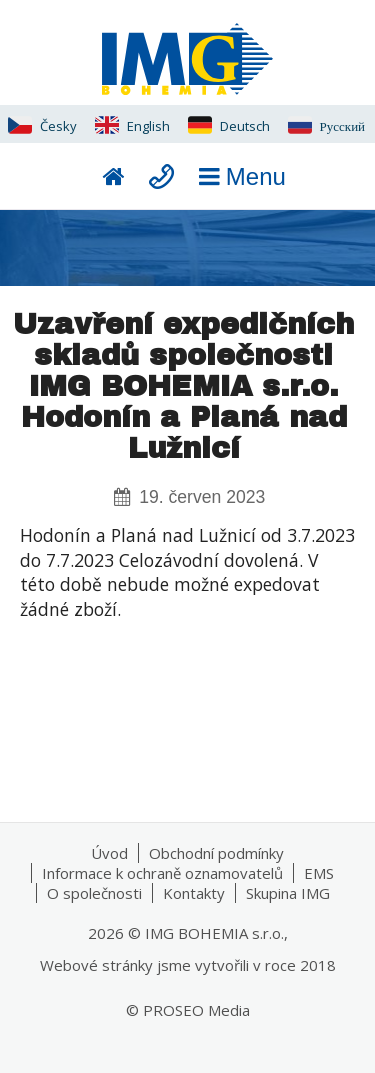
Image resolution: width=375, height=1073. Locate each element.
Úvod (109, 853)
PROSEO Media (196, 1010)
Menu (239, 176)
